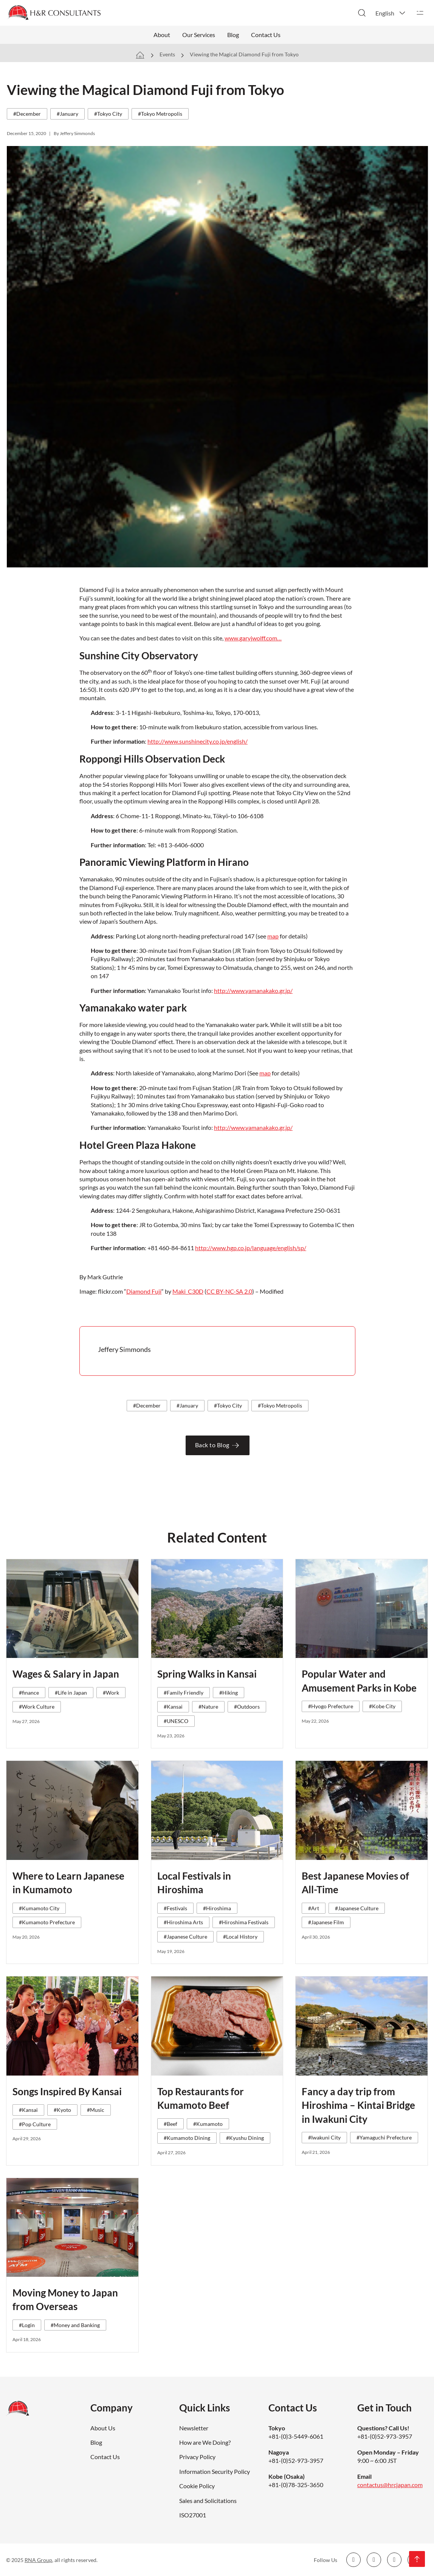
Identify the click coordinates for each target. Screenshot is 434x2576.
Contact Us (266, 34)
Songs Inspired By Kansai (67, 2091)
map (273, 936)
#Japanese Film (326, 1922)
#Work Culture (36, 1706)
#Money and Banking (75, 2325)
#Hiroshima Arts (183, 1922)
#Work (111, 1692)
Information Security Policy (214, 2471)
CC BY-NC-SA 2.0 (229, 1291)
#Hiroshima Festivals (243, 1922)
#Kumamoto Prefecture (47, 1922)
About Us (102, 2428)
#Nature (208, 1706)
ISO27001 (192, 2515)
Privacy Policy (197, 2456)
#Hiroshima (217, 1908)
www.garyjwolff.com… (253, 638)
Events (167, 54)
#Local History (240, 1936)
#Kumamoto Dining (187, 2138)
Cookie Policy (197, 2485)
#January (67, 113)
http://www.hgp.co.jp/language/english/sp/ (250, 1247)
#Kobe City (382, 1706)
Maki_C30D (187, 1291)
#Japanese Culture (185, 1936)
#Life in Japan (71, 1692)
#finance (29, 1692)
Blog (233, 34)
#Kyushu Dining (245, 2138)
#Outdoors (247, 1706)
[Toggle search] (361, 12)
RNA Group (38, 2560)
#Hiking (228, 1692)
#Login (27, 2325)
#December (27, 113)
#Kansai (173, 1706)
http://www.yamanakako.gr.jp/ (253, 990)
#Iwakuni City (324, 2137)
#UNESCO (176, 1721)
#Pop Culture (35, 2124)
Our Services (198, 34)
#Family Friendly (183, 1692)
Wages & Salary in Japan (65, 1674)
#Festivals (175, 1908)
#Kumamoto (208, 2124)
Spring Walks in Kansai (207, 1674)
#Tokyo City (108, 113)
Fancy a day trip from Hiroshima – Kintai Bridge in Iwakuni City (358, 2105)
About (161, 34)
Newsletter (193, 2428)
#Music (95, 2110)
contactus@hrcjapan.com (390, 2484)
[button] (390, 13)
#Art (313, 1908)
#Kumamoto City (39, 1908)
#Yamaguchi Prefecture (384, 2137)
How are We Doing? (205, 2442)
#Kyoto (62, 2110)
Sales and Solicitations (208, 2500)
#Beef (170, 2124)
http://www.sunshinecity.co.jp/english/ (197, 741)
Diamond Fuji (143, 1291)
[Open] (420, 12)
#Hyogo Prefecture (330, 1706)
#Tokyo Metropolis (160, 113)
